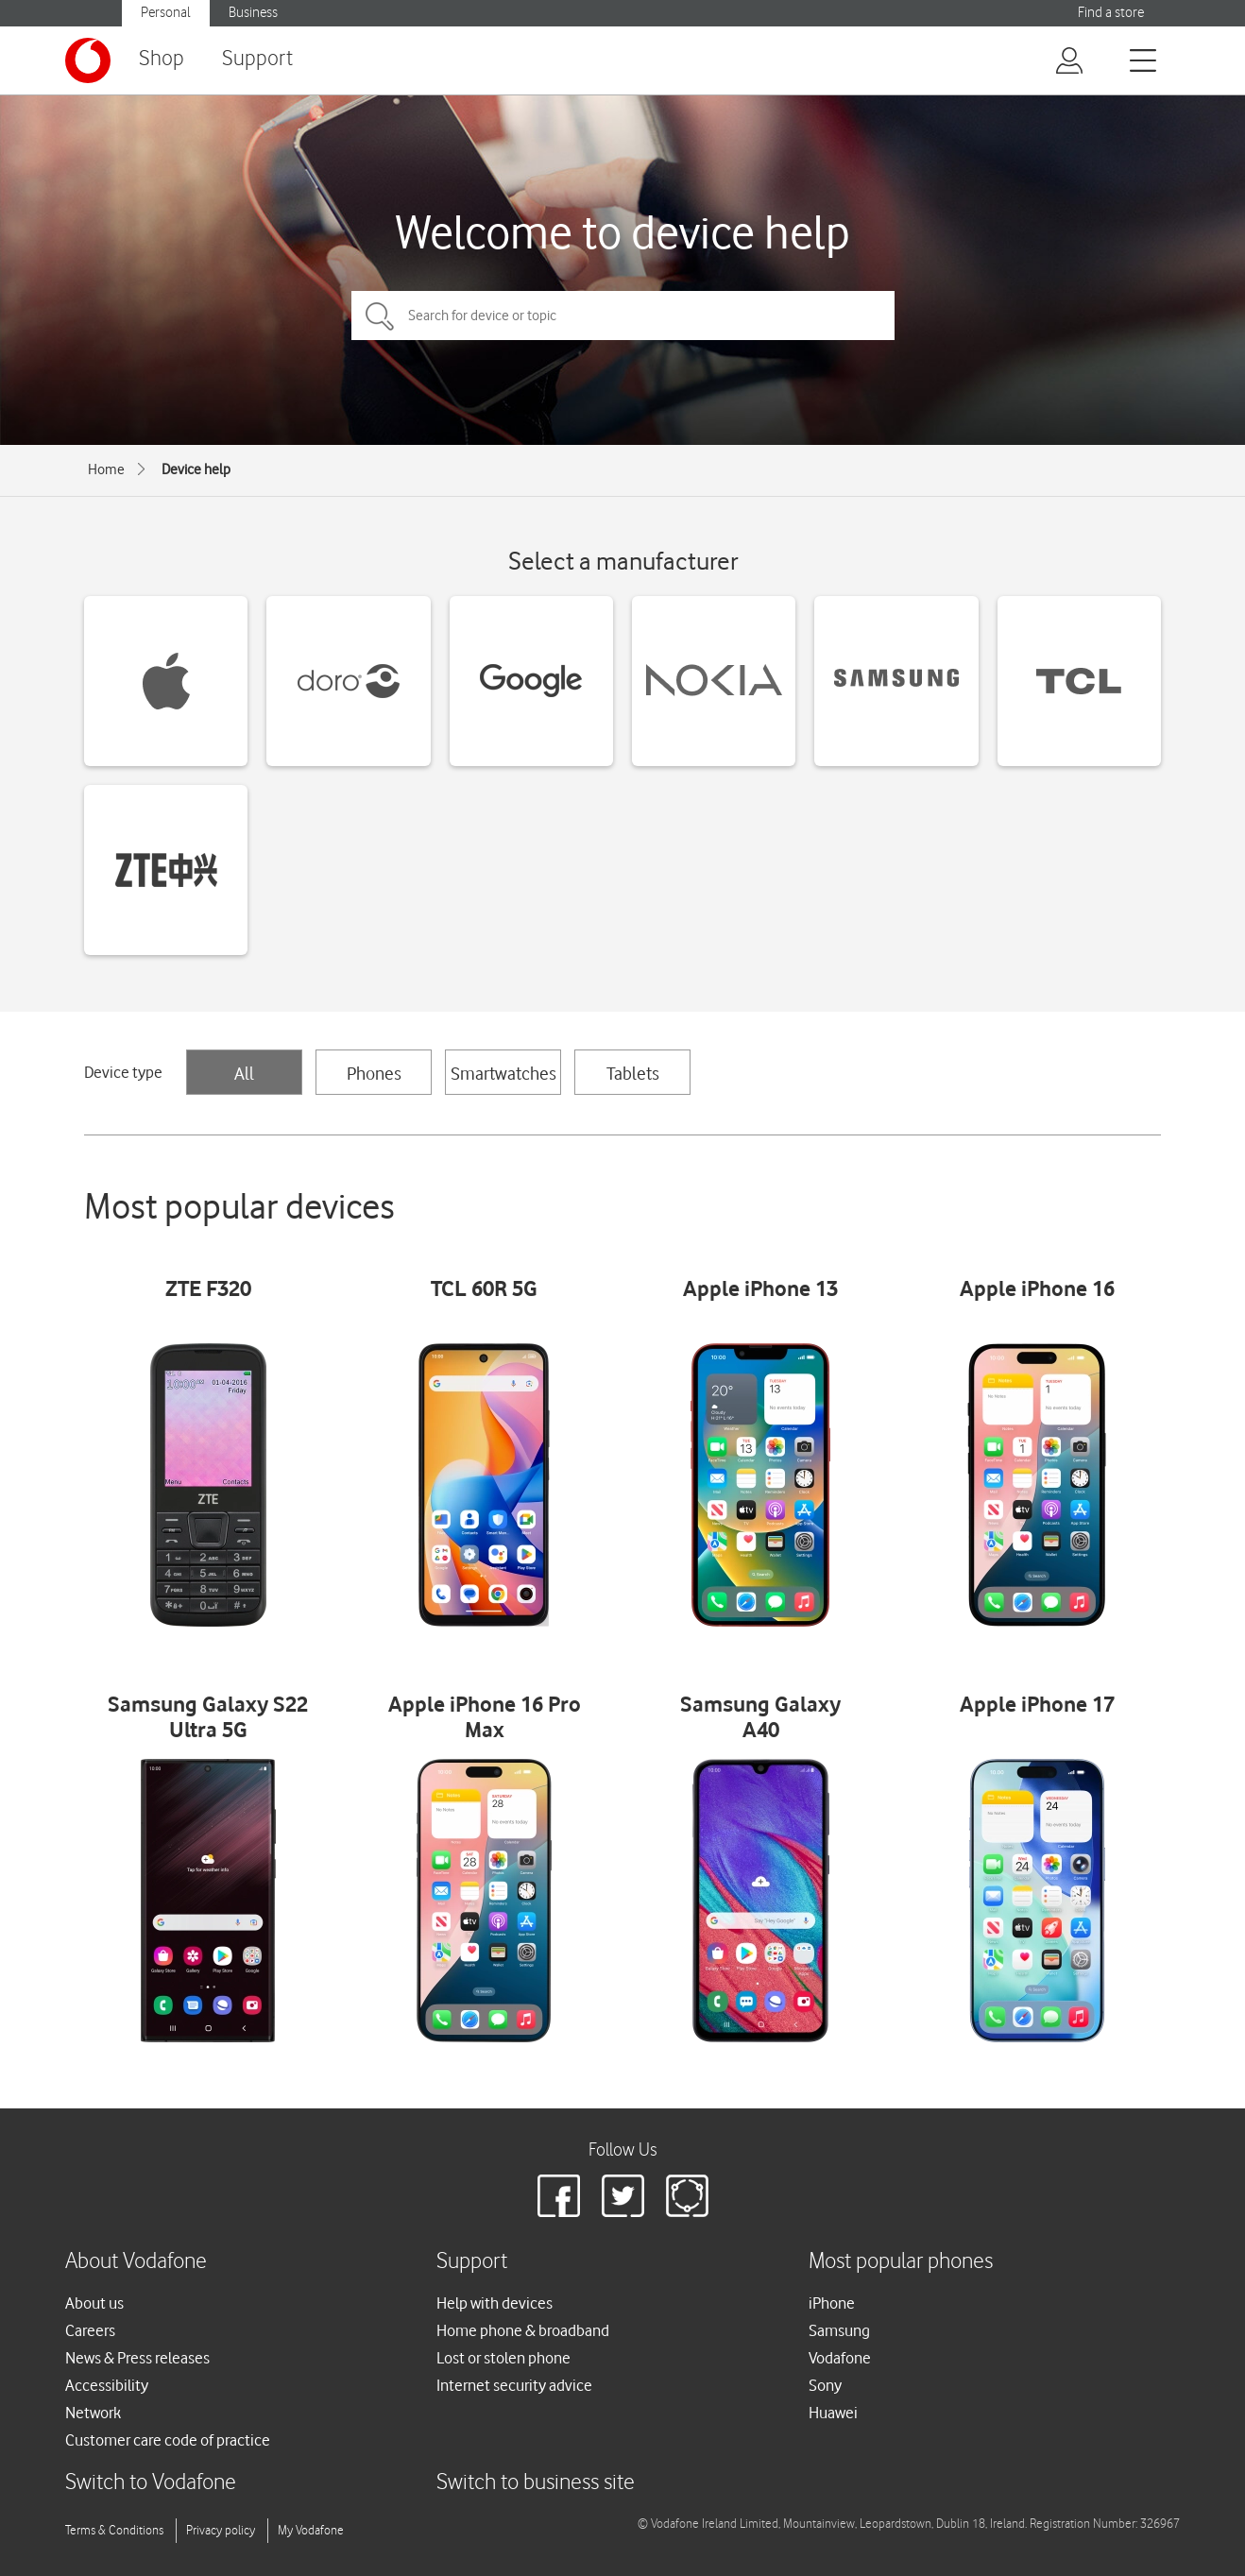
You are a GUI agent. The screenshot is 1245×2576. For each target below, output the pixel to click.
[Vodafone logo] (88, 60)
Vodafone (840, 2357)
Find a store (1111, 13)
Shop (161, 59)
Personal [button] (166, 13)
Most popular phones (901, 2262)
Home (106, 469)
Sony (825, 2385)
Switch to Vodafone (150, 2483)
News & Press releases (137, 2357)
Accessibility (106, 2385)
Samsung (839, 2330)
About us (94, 2303)
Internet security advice (514, 2385)
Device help (196, 469)
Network (93, 2412)
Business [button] (253, 13)
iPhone (832, 2303)
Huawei (833, 2412)
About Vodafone (136, 2262)
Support (257, 59)
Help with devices (494, 2303)
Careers (90, 2330)
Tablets (632, 1073)
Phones (374, 1073)
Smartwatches (503, 1073)
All (244, 1073)
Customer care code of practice (167, 2440)
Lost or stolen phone (503, 2357)
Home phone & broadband (522, 2330)
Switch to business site (535, 2483)
